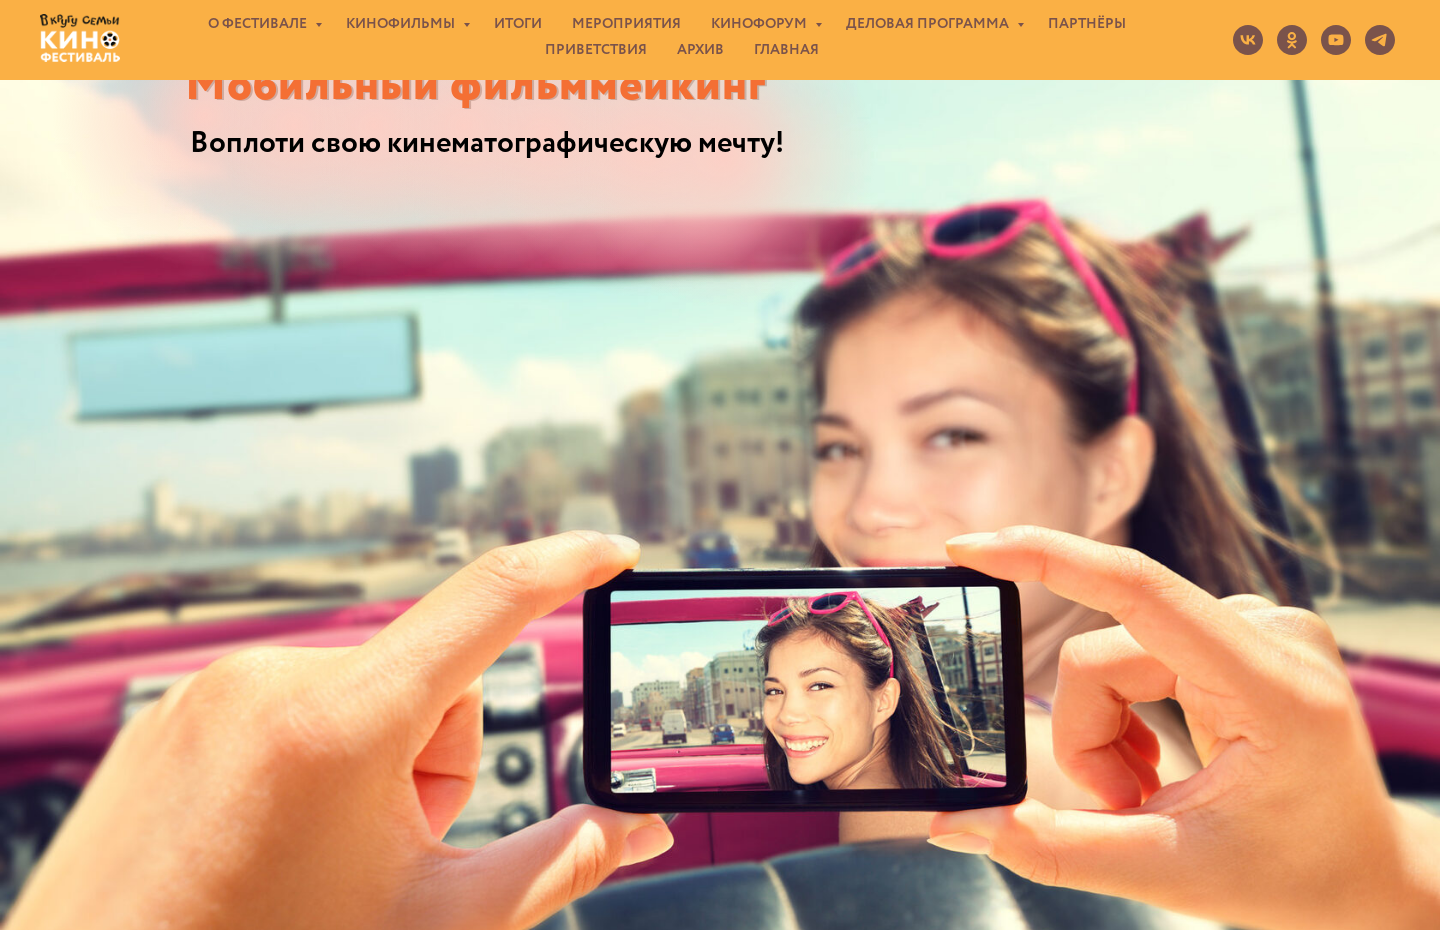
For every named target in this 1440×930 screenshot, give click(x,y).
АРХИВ (700, 50)
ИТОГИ (518, 24)
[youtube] (1336, 40)
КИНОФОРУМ (760, 24)
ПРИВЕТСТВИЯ (596, 50)
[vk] (1248, 40)
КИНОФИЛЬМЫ (402, 24)
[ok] (1292, 40)
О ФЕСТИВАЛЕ (259, 24)
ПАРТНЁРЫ (1087, 24)
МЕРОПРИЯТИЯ (626, 24)
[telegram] (1380, 40)
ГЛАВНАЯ (786, 50)
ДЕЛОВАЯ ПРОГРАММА (929, 24)
